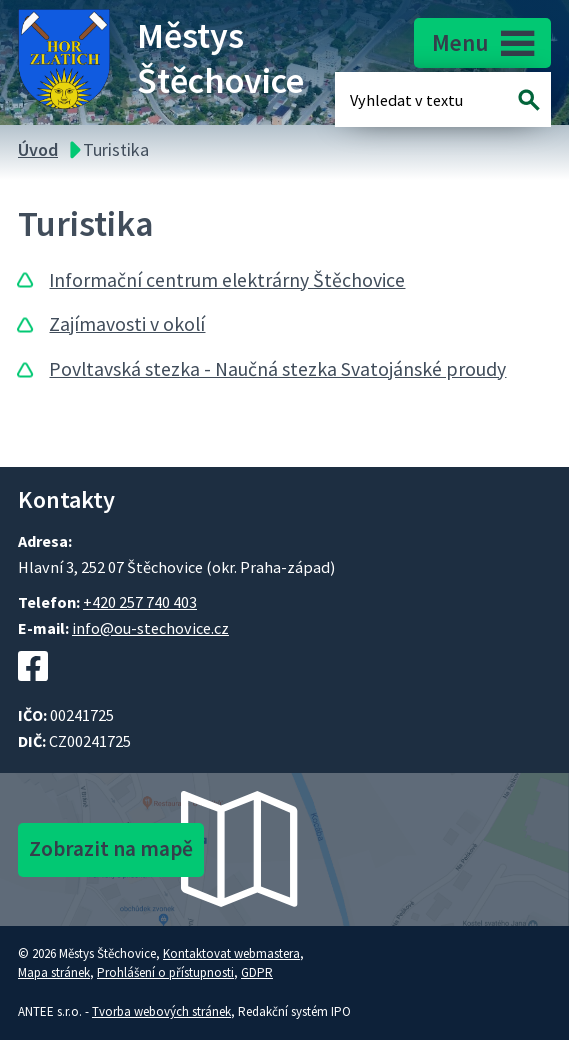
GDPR (257, 972)
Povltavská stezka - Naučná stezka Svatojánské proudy (277, 369)
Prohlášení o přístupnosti (165, 972)
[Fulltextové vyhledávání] (415, 99)
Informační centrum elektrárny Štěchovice (227, 280)
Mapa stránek (54, 972)
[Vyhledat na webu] (529, 99)
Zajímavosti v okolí (127, 324)
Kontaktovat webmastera (231, 953)
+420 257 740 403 (140, 602)
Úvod (38, 149)
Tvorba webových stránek (161, 1011)
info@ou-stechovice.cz (150, 628)
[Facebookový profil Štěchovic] (33, 691)
